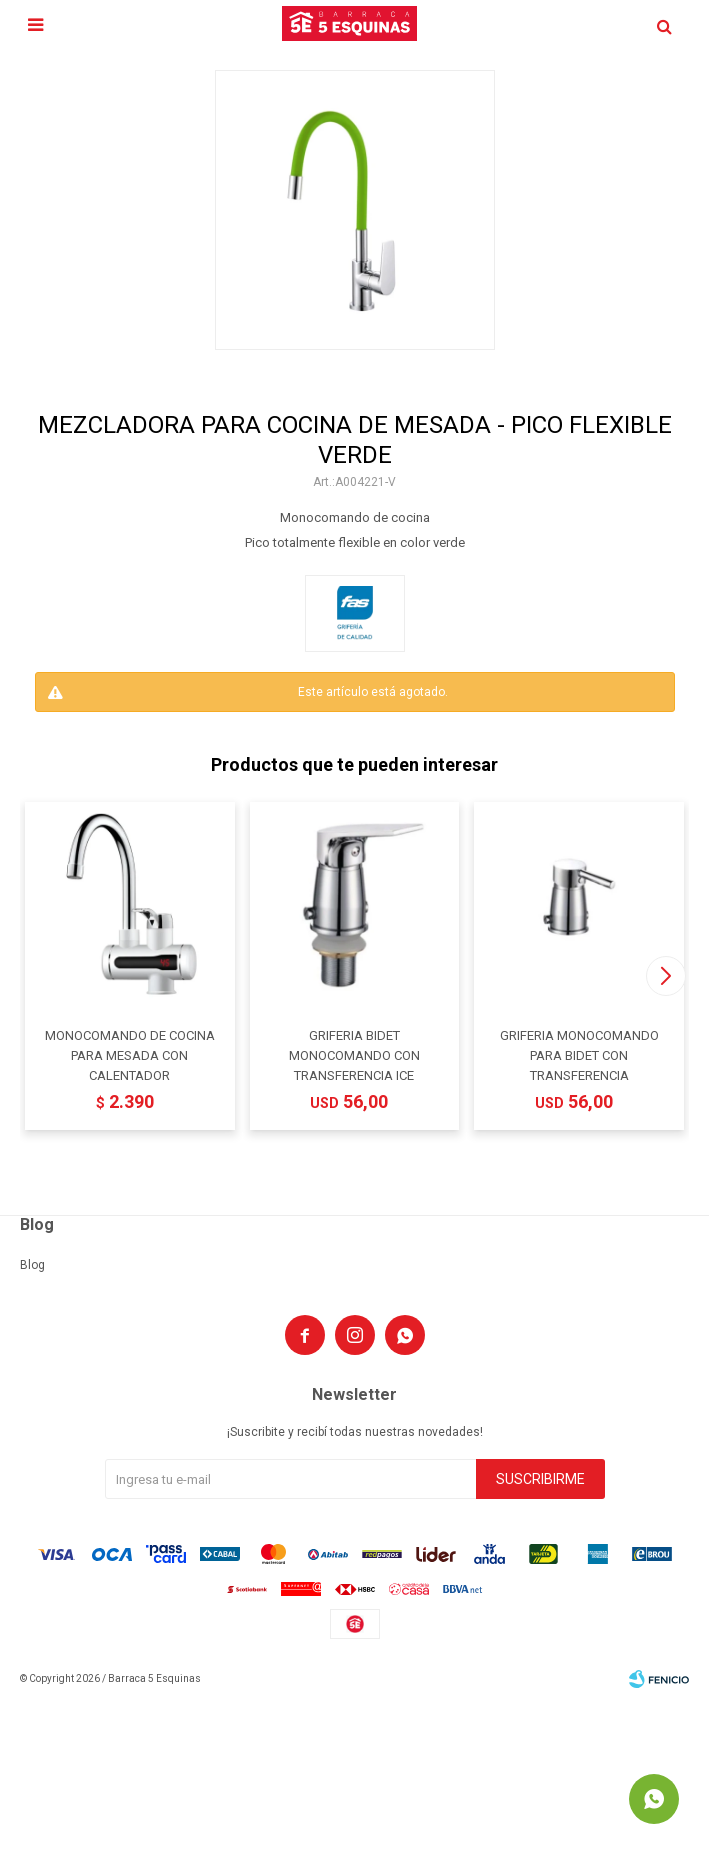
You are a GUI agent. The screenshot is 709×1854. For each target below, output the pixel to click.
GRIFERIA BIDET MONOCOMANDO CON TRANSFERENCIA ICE (354, 1055)
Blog (32, 1265)
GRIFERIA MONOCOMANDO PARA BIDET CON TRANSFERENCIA (579, 1055)
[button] (665, 976)
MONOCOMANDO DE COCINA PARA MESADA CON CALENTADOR (130, 1055)
